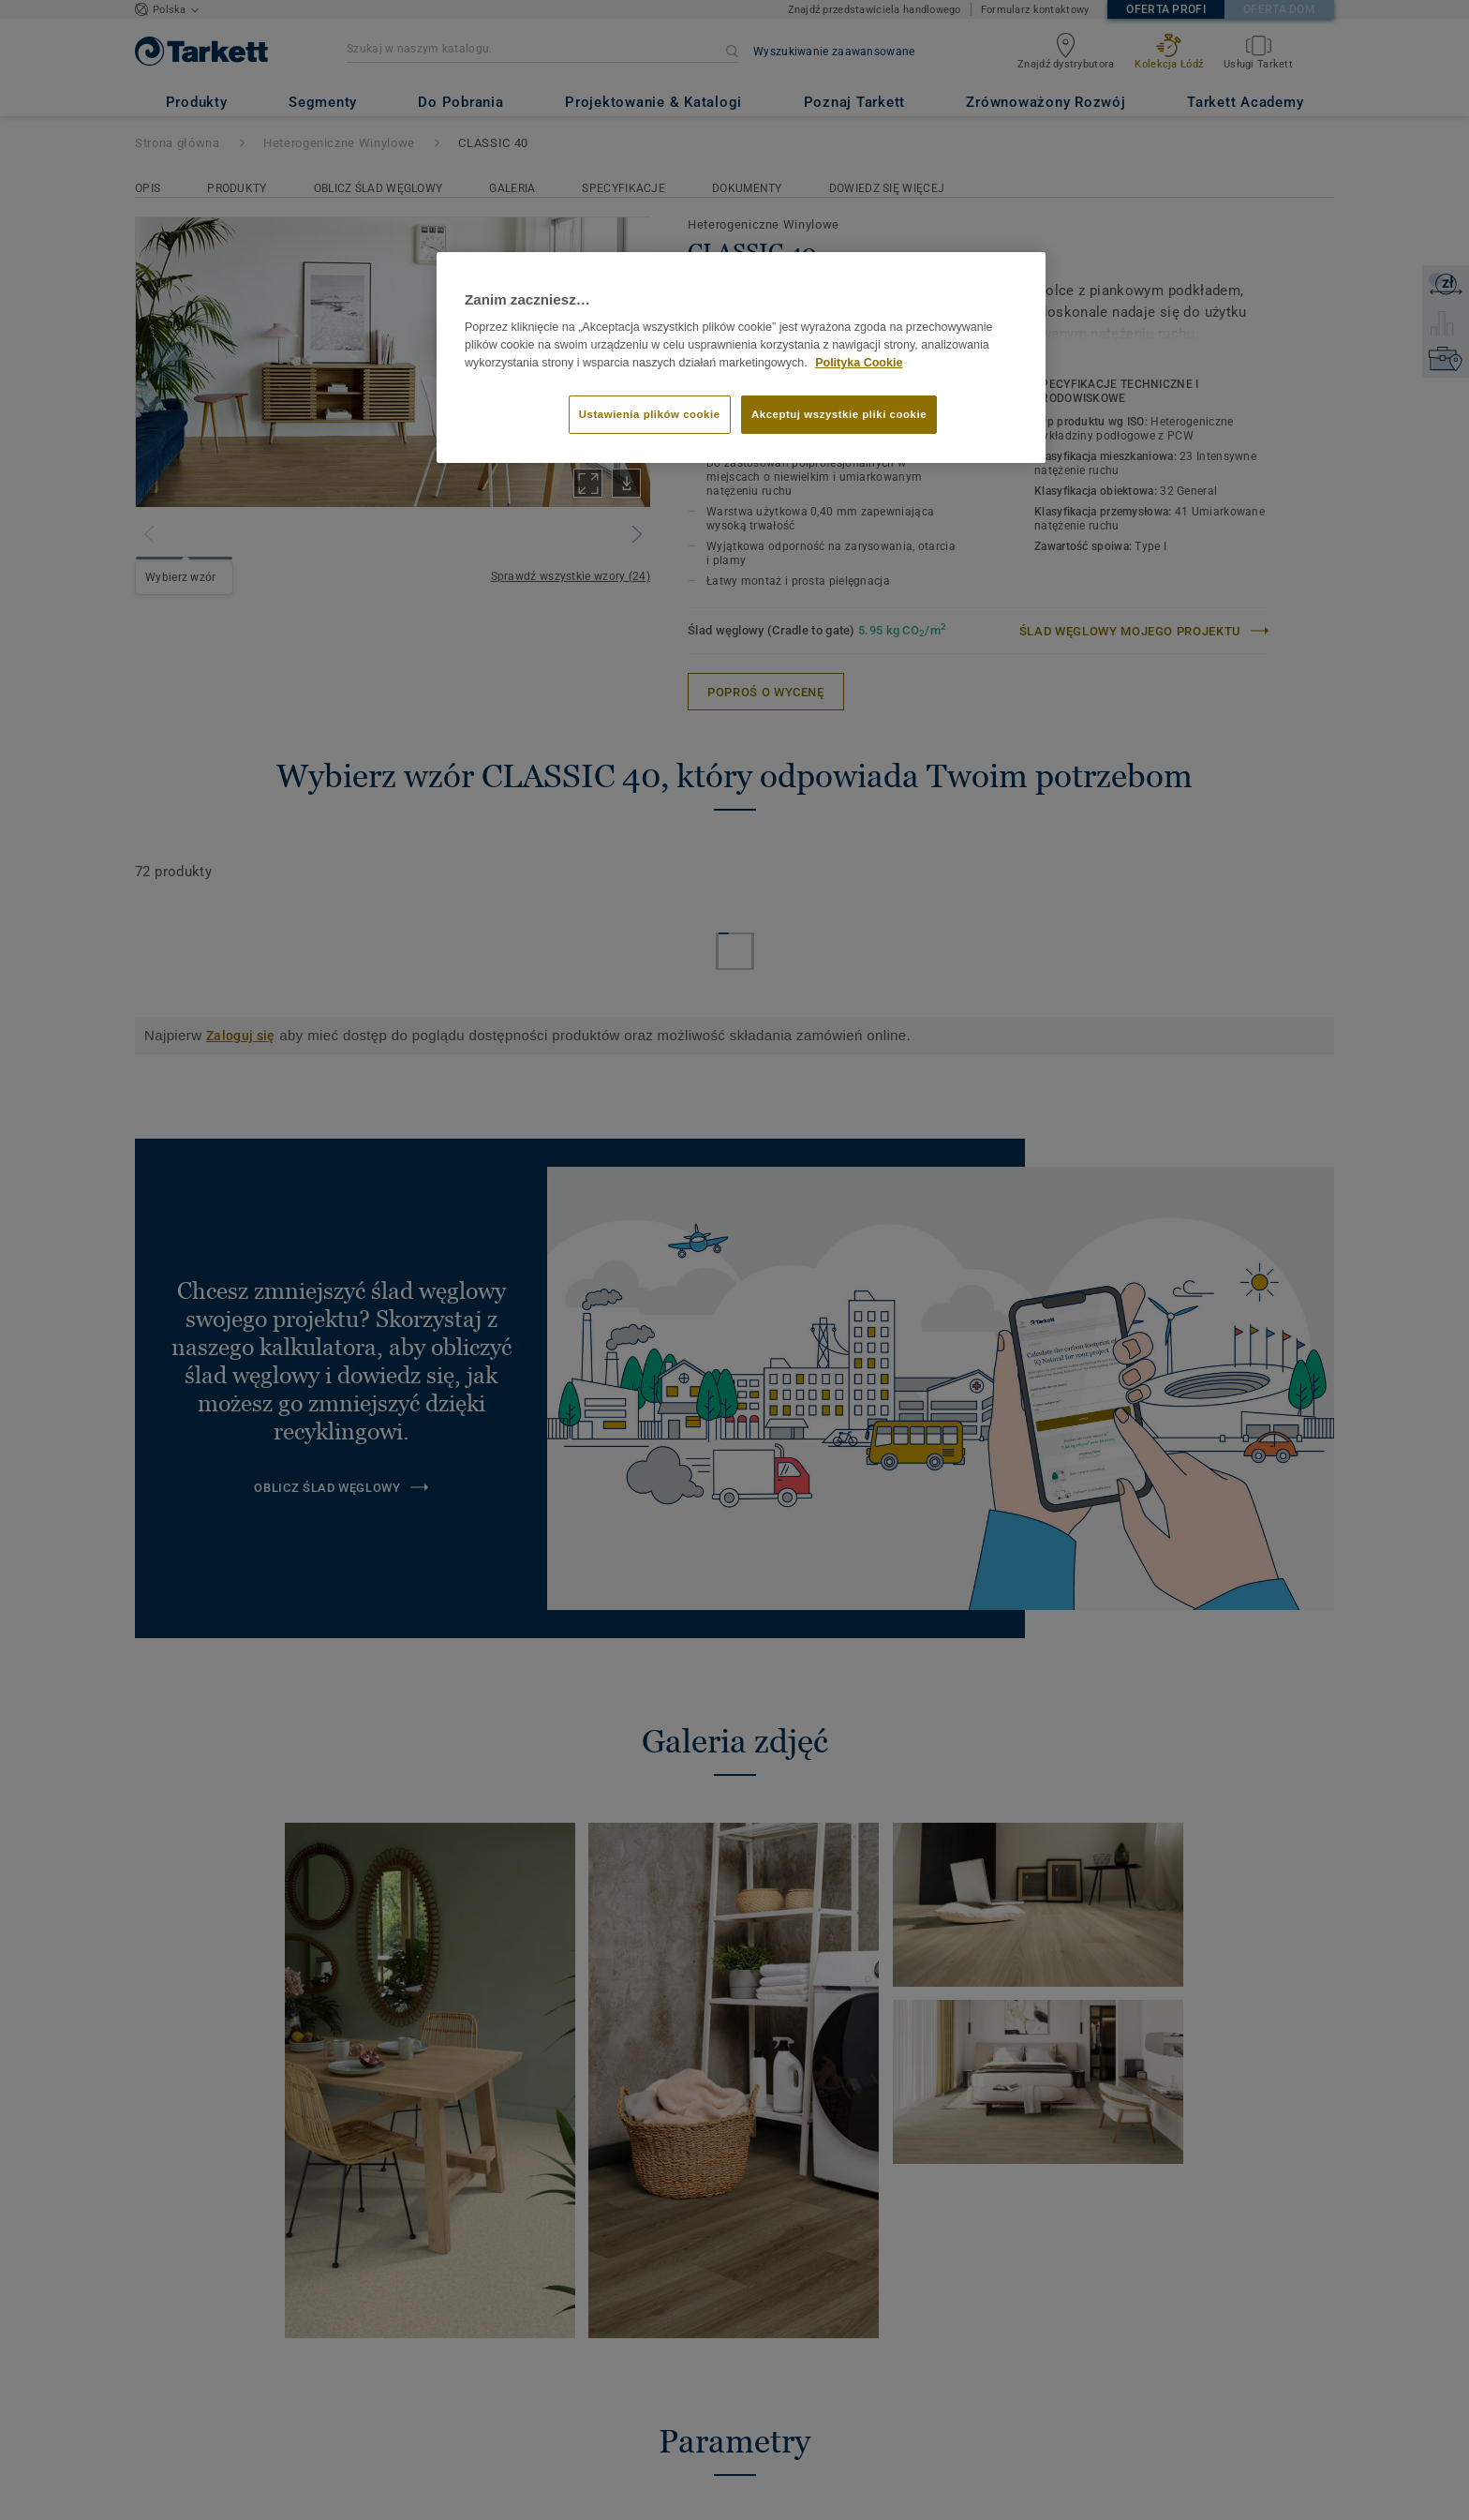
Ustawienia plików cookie (649, 414)
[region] (741, 358)
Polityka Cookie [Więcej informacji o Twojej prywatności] (858, 362)
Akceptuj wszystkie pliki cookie (839, 414)
